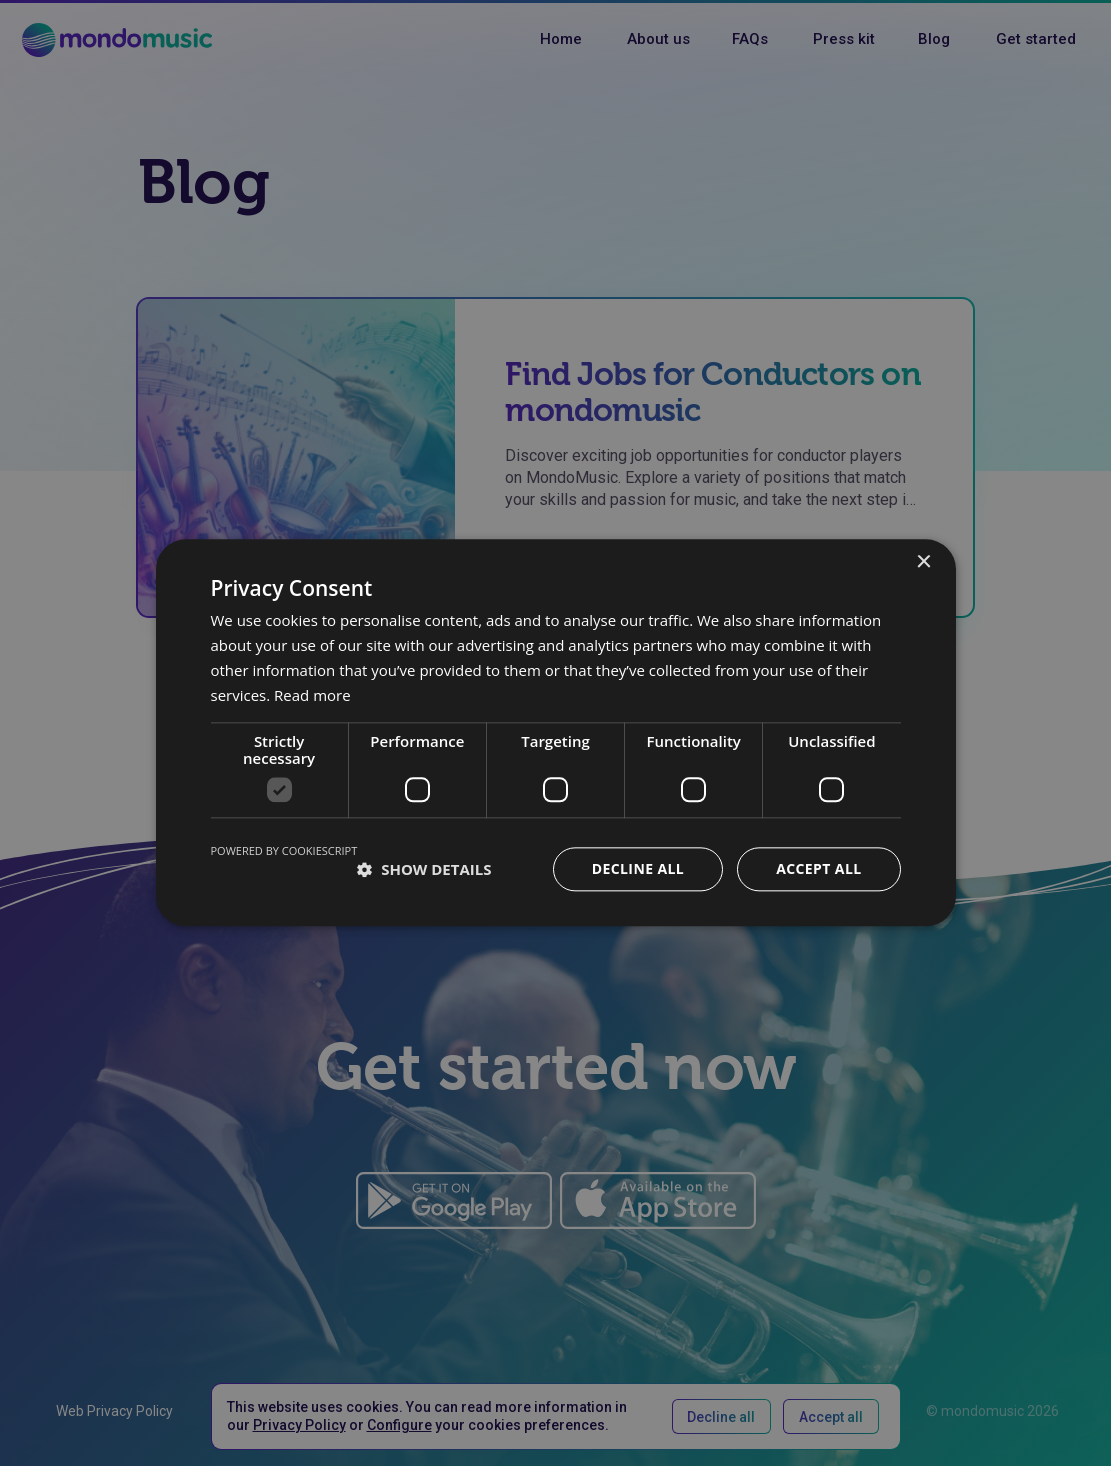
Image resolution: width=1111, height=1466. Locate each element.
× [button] (923, 562)
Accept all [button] (818, 869)
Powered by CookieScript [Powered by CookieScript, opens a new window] (284, 851)
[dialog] (555, 733)
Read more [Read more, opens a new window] (312, 695)
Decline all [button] (638, 869)
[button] (424, 870)
